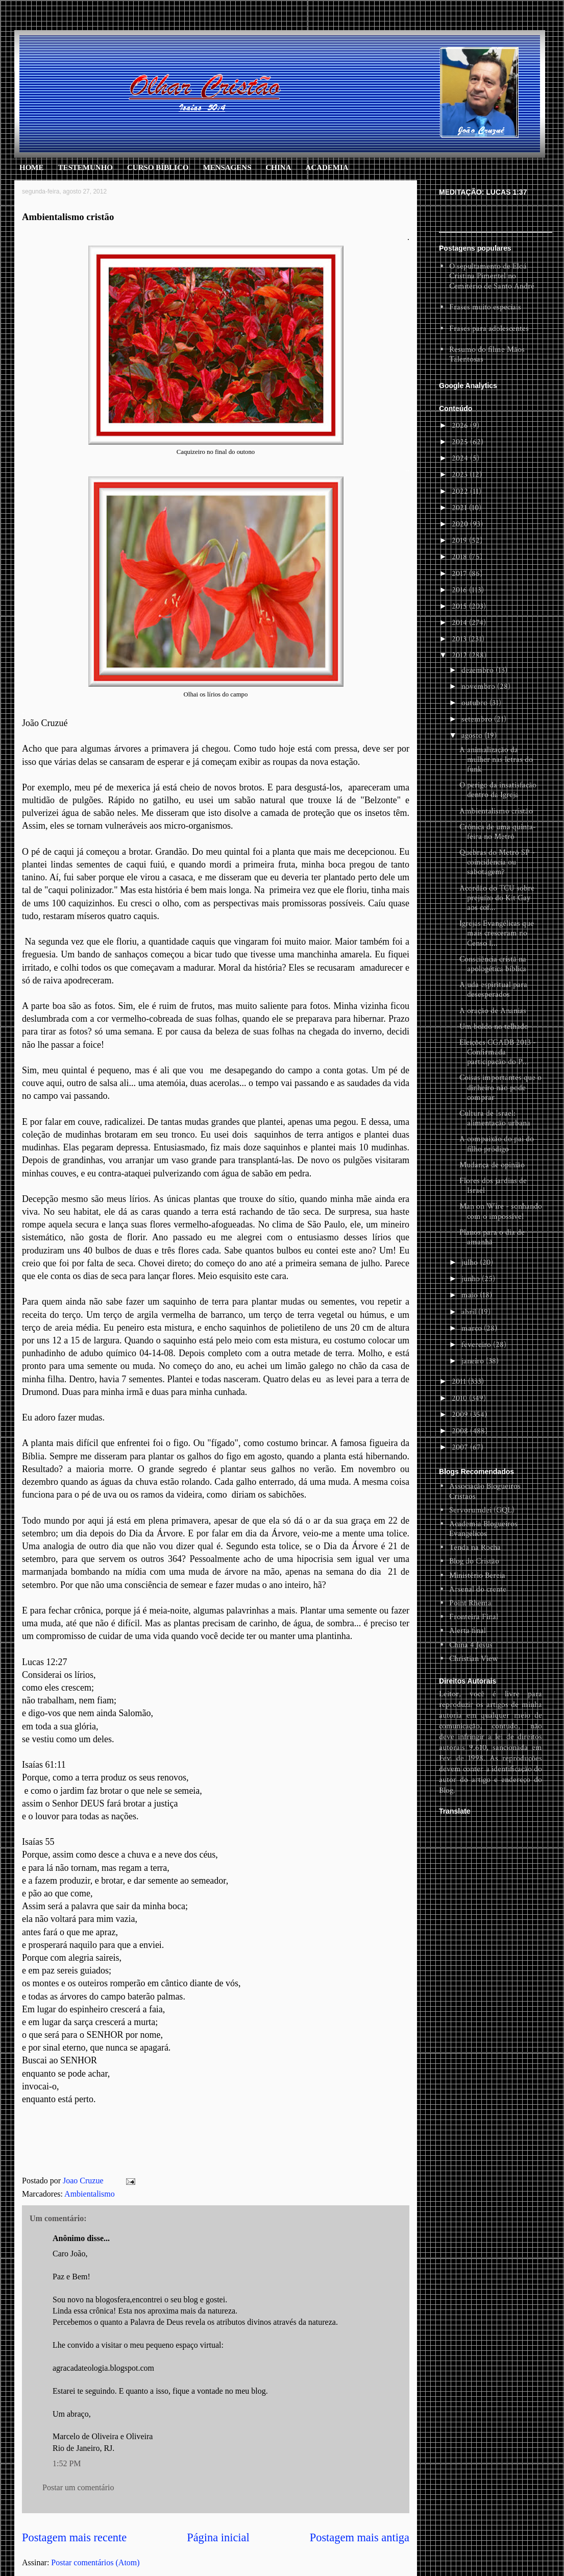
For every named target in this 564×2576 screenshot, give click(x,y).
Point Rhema (470, 1603)
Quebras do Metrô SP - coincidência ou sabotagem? (497, 862)
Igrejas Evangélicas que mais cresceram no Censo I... (496, 933)
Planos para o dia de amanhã (492, 1237)
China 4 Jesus (471, 1645)
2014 (460, 622)
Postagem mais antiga (359, 2537)
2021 (460, 507)
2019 (460, 540)
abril (469, 1312)
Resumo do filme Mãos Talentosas (487, 354)
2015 (460, 606)
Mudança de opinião (492, 1165)
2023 (461, 474)
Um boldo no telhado (493, 1026)
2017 (460, 573)
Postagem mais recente (74, 2537)
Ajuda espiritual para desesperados (493, 989)
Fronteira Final (473, 1616)
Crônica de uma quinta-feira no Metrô (497, 832)
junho (471, 1278)
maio (470, 1295)
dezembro (478, 670)
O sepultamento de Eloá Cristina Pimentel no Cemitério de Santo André (491, 276)
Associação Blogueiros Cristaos (485, 1491)
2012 (460, 655)
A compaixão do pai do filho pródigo (496, 1144)
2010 (460, 1398)
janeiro (473, 1361)
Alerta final (467, 1630)
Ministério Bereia (477, 1575)
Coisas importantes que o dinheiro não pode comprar (500, 1087)
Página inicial (218, 2537)
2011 (460, 1381)
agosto (472, 735)
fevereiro (477, 1344)
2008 (461, 1431)
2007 (461, 1447)
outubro (475, 702)
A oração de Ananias (492, 1010)
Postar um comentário (78, 2487)
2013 (460, 639)
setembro (477, 719)
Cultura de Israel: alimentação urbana (494, 1118)
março (472, 1328)
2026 (461, 425)
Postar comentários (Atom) (95, 2562)
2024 (461, 458)
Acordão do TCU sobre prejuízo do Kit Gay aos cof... (496, 898)
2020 (461, 524)
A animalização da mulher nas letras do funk (496, 759)
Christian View (473, 1658)
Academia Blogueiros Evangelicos (483, 1529)
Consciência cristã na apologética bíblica (492, 964)
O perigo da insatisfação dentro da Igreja (497, 790)
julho (470, 1262)
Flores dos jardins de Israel (493, 1185)
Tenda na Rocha (475, 1547)
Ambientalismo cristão (496, 811)
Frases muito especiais (485, 307)
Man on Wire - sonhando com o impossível (500, 1211)
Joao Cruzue (84, 2180)
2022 (461, 491)
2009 (461, 1414)
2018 (460, 556)
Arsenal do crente (477, 1589)
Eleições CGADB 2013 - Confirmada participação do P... (497, 1052)
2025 (461, 442)
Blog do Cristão (474, 1561)
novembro (479, 686)
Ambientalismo (89, 2193)
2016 (460, 590)
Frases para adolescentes (489, 328)
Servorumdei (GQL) (481, 1510)
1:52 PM (67, 2463)
